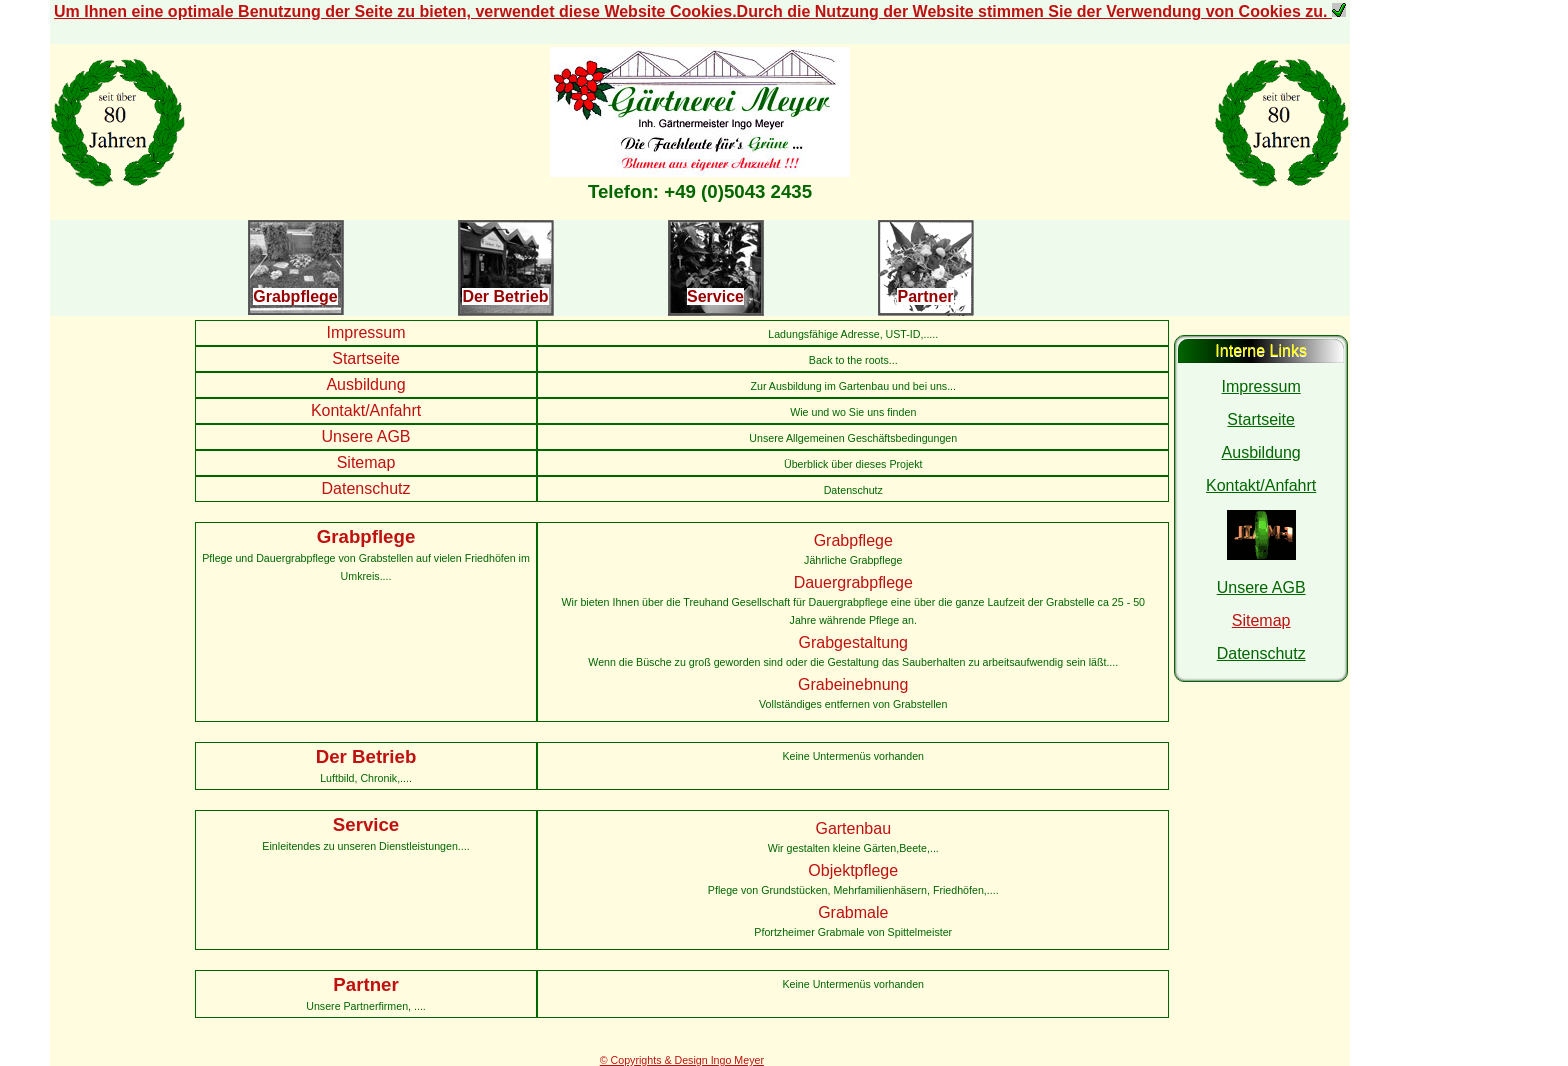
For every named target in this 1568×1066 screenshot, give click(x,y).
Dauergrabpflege (853, 582)
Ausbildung (365, 384)
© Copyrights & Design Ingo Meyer (682, 1060)
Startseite (366, 358)
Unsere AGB (366, 436)
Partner (925, 296)
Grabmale (853, 912)
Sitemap (366, 462)
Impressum (365, 332)
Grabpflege (295, 296)
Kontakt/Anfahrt (366, 410)
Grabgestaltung (853, 642)
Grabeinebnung (853, 684)
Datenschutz (366, 488)
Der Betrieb (505, 296)
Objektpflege (853, 870)
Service (715, 296)
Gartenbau (853, 828)
